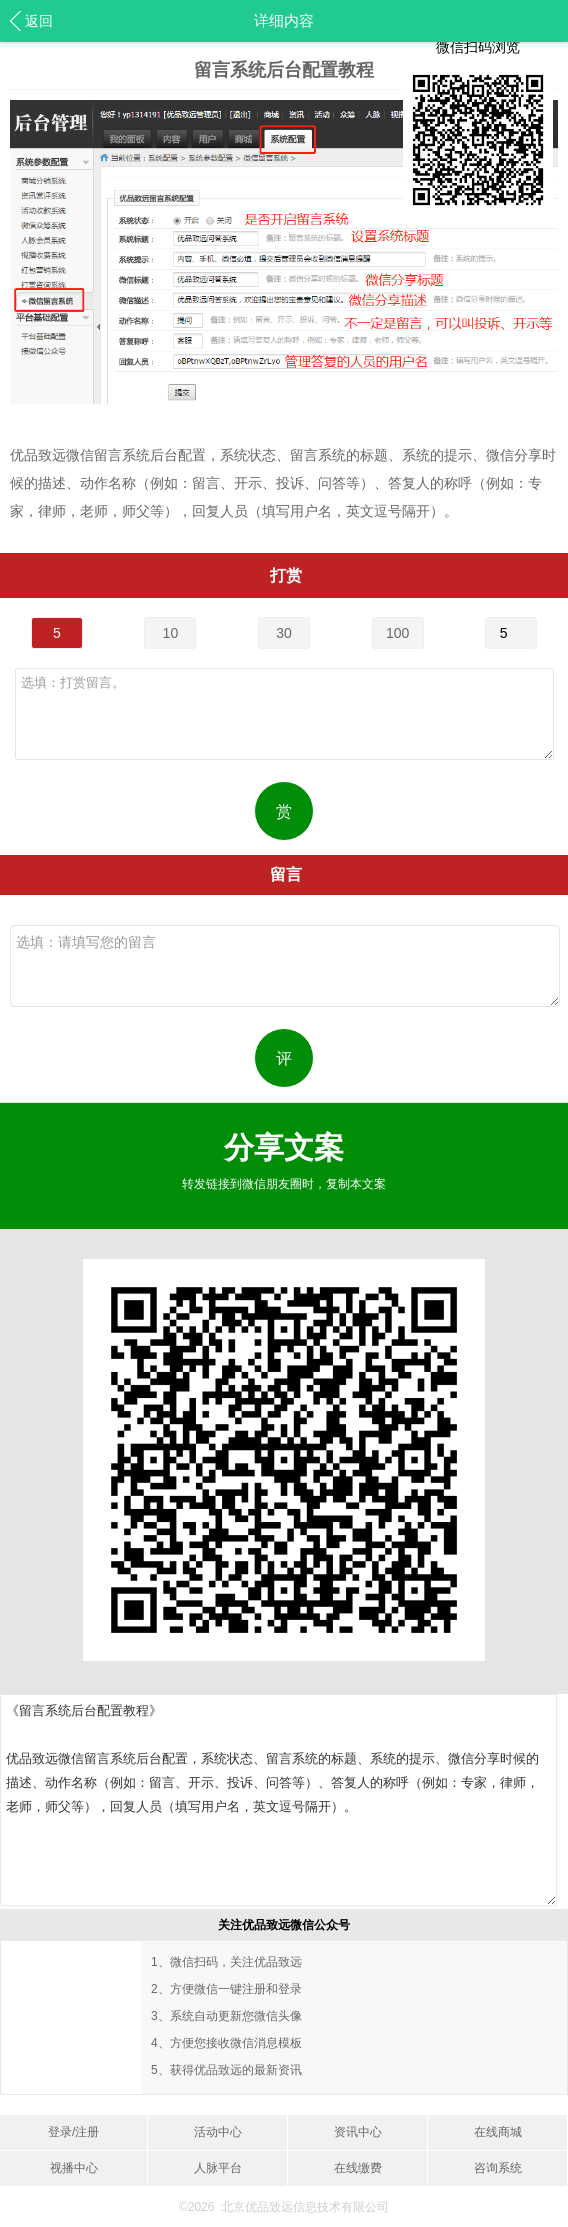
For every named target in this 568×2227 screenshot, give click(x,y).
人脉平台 (218, 2168)
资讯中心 (358, 2132)
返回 (39, 21)
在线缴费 (358, 2168)
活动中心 (218, 2132)
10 (171, 633)
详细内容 (284, 20)
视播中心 (74, 2168)
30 (284, 633)
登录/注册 (73, 2132)
